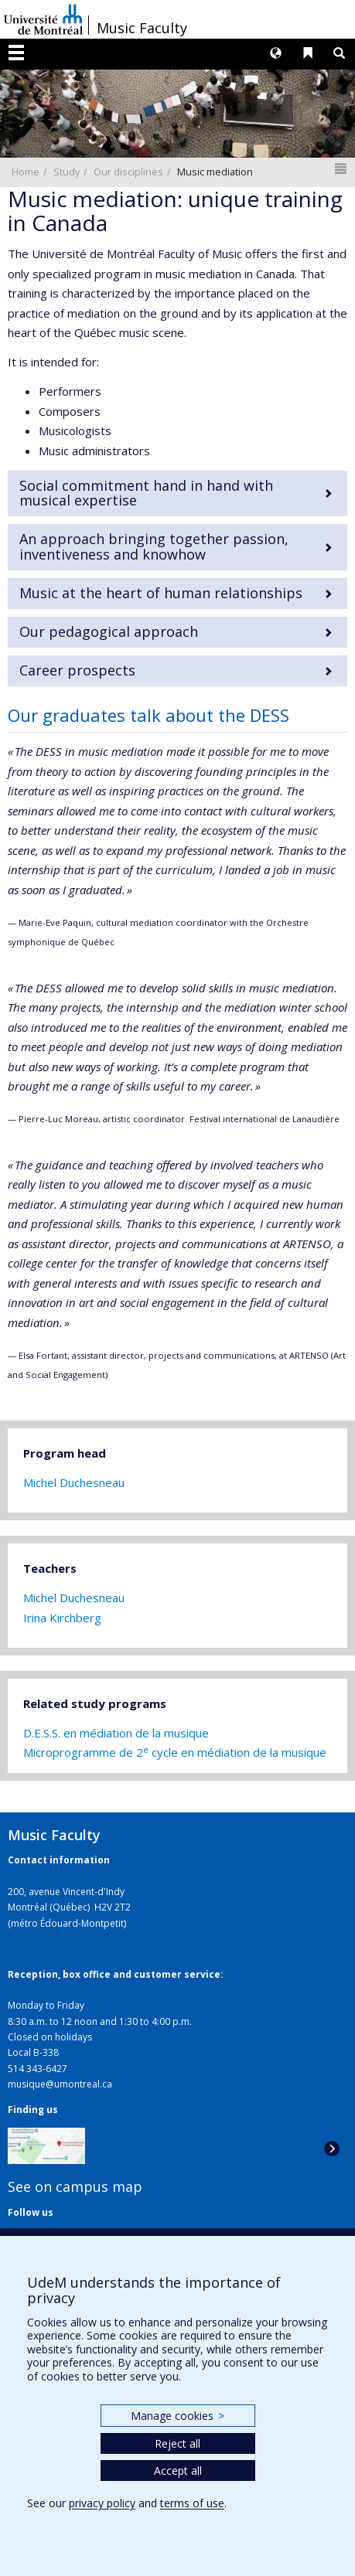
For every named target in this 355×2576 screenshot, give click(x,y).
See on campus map (75, 2186)
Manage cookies (177, 2415)
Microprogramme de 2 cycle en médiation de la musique (174, 1752)
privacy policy (102, 2503)
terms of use (192, 2503)
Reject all (177, 2443)
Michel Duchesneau (74, 1482)
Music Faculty (142, 28)
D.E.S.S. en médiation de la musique (116, 1733)
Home (25, 172)
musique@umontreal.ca (60, 2084)
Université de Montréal (43, 19)
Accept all (178, 2470)
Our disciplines (128, 172)
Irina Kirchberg (62, 1617)
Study (66, 172)
